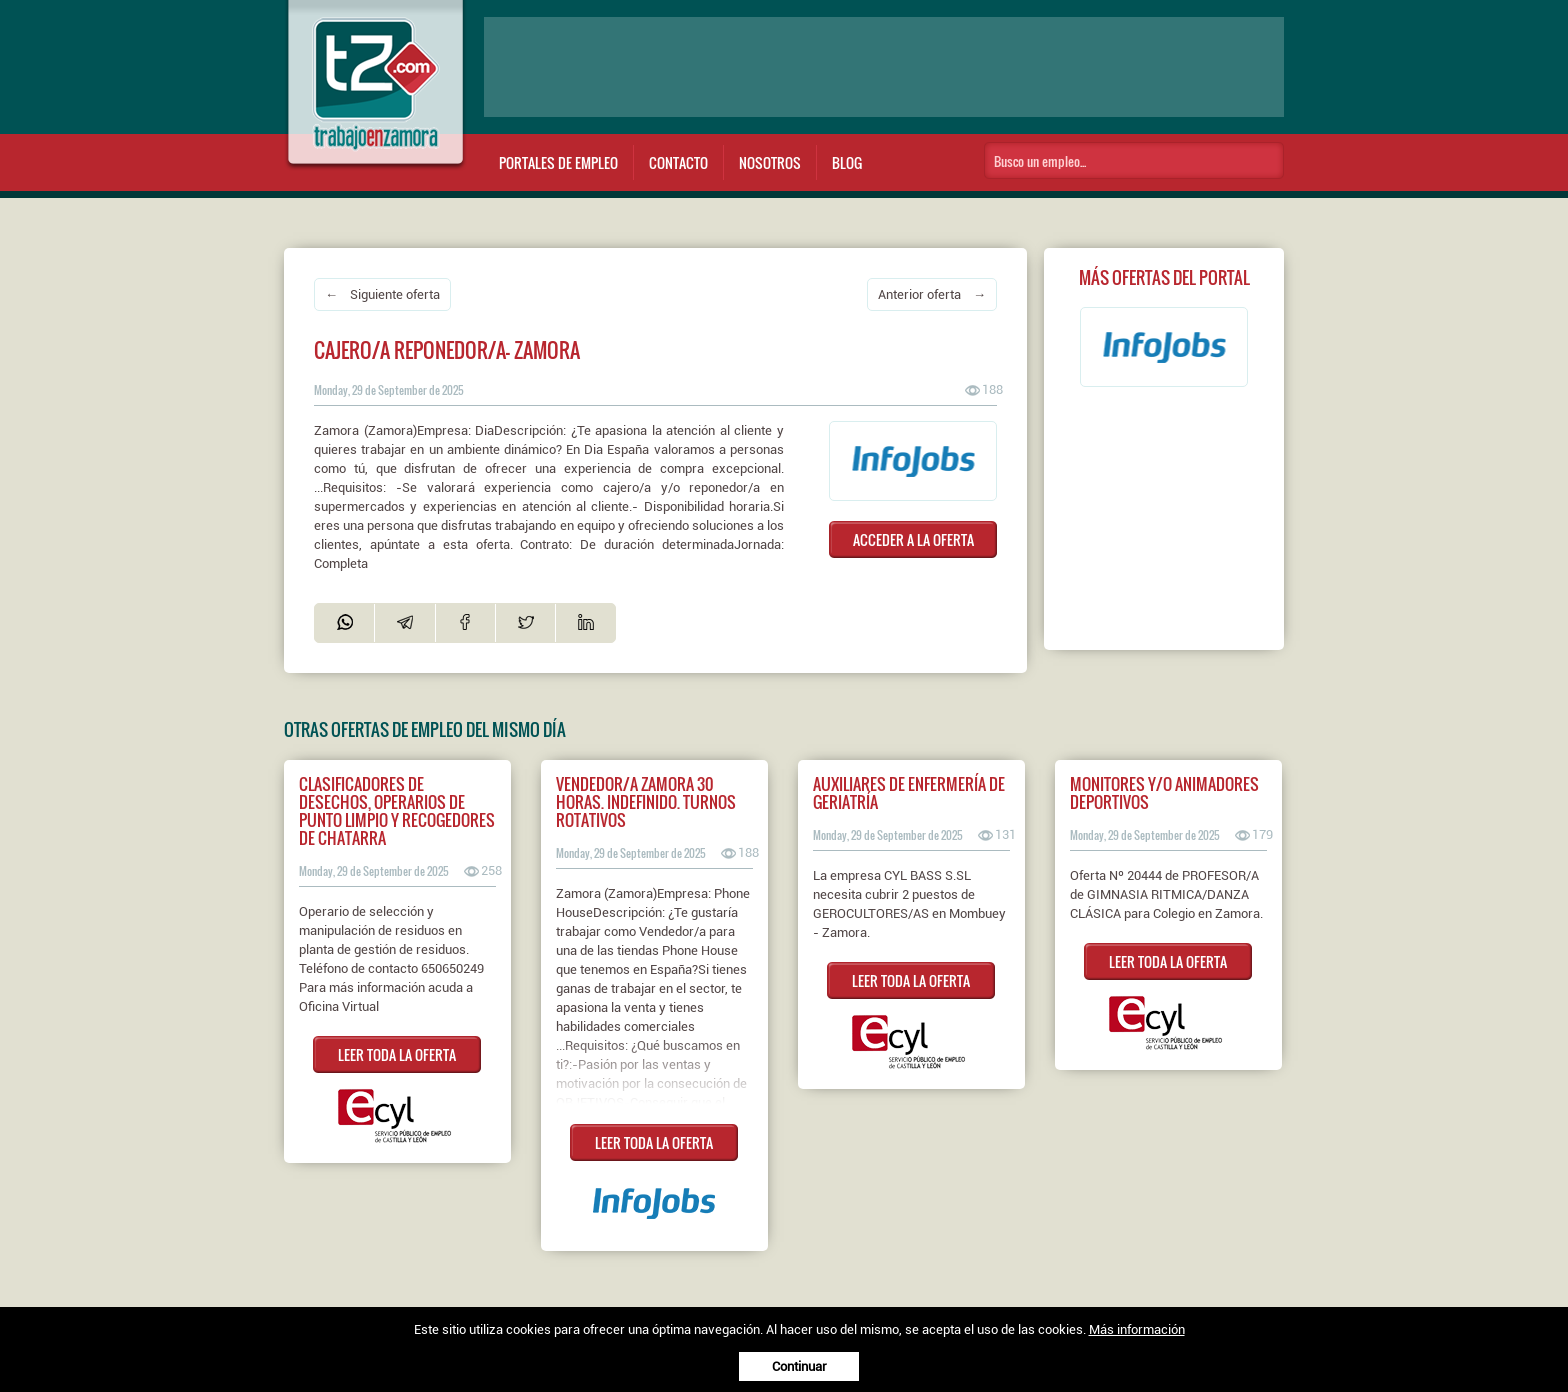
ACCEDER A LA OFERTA (913, 539)
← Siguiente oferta (382, 294)
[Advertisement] (884, 67)
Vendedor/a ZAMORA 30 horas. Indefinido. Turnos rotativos (646, 802)
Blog (847, 162)
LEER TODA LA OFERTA (397, 1054)
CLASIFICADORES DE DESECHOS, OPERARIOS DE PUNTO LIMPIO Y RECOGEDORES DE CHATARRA (397, 811)
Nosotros (770, 162)
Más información (1137, 1329)
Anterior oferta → (932, 294)
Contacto (678, 162)
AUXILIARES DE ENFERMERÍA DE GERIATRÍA (909, 793)
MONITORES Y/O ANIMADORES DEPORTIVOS (1164, 793)
